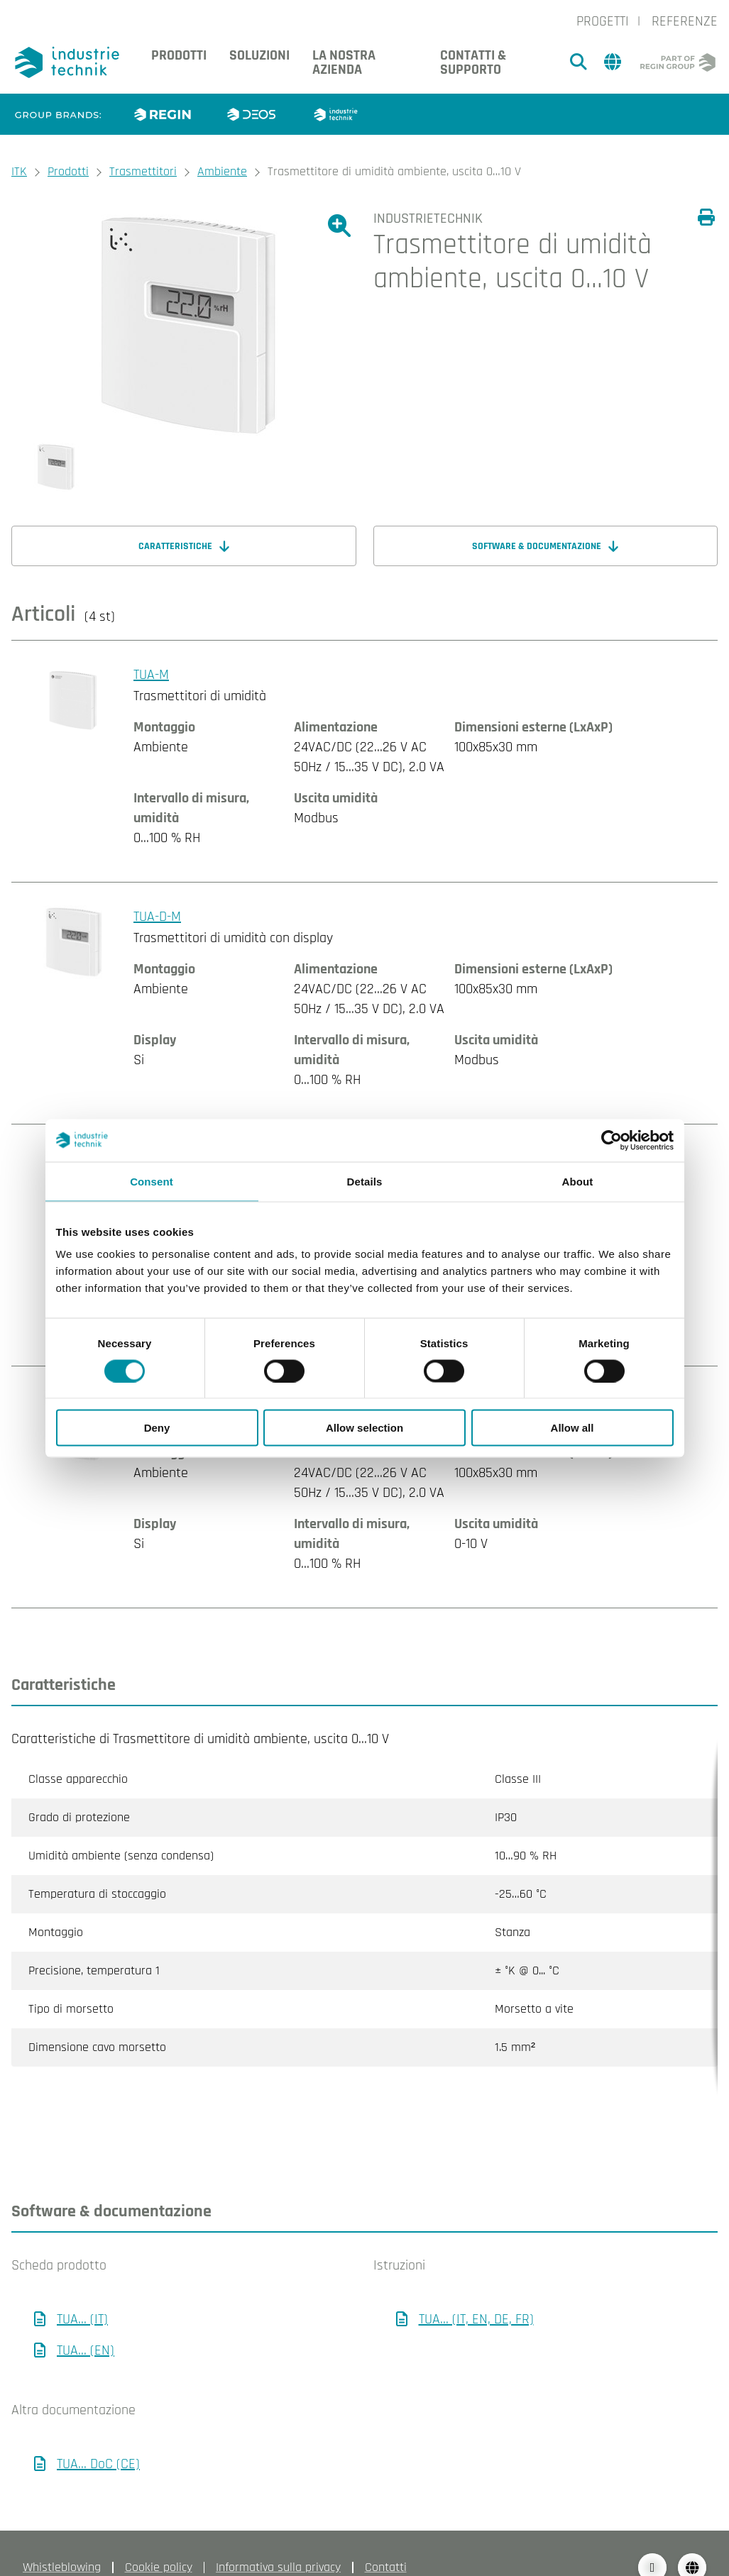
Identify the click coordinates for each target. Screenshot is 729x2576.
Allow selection (364, 1428)
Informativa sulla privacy (278, 2539)
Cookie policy (158, 2539)
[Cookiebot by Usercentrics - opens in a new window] (611, 1140)
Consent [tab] (151, 1181)
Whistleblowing (62, 2539)
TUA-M (151, 674)
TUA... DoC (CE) (98, 2435)
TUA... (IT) (82, 2291)
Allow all (572, 1428)
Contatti (386, 2539)
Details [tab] (365, 1181)
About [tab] (577, 1181)
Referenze (685, 21)
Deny (157, 1428)
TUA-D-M (157, 916)
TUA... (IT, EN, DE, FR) (476, 2291)
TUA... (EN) (85, 2322)
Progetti (602, 21)
